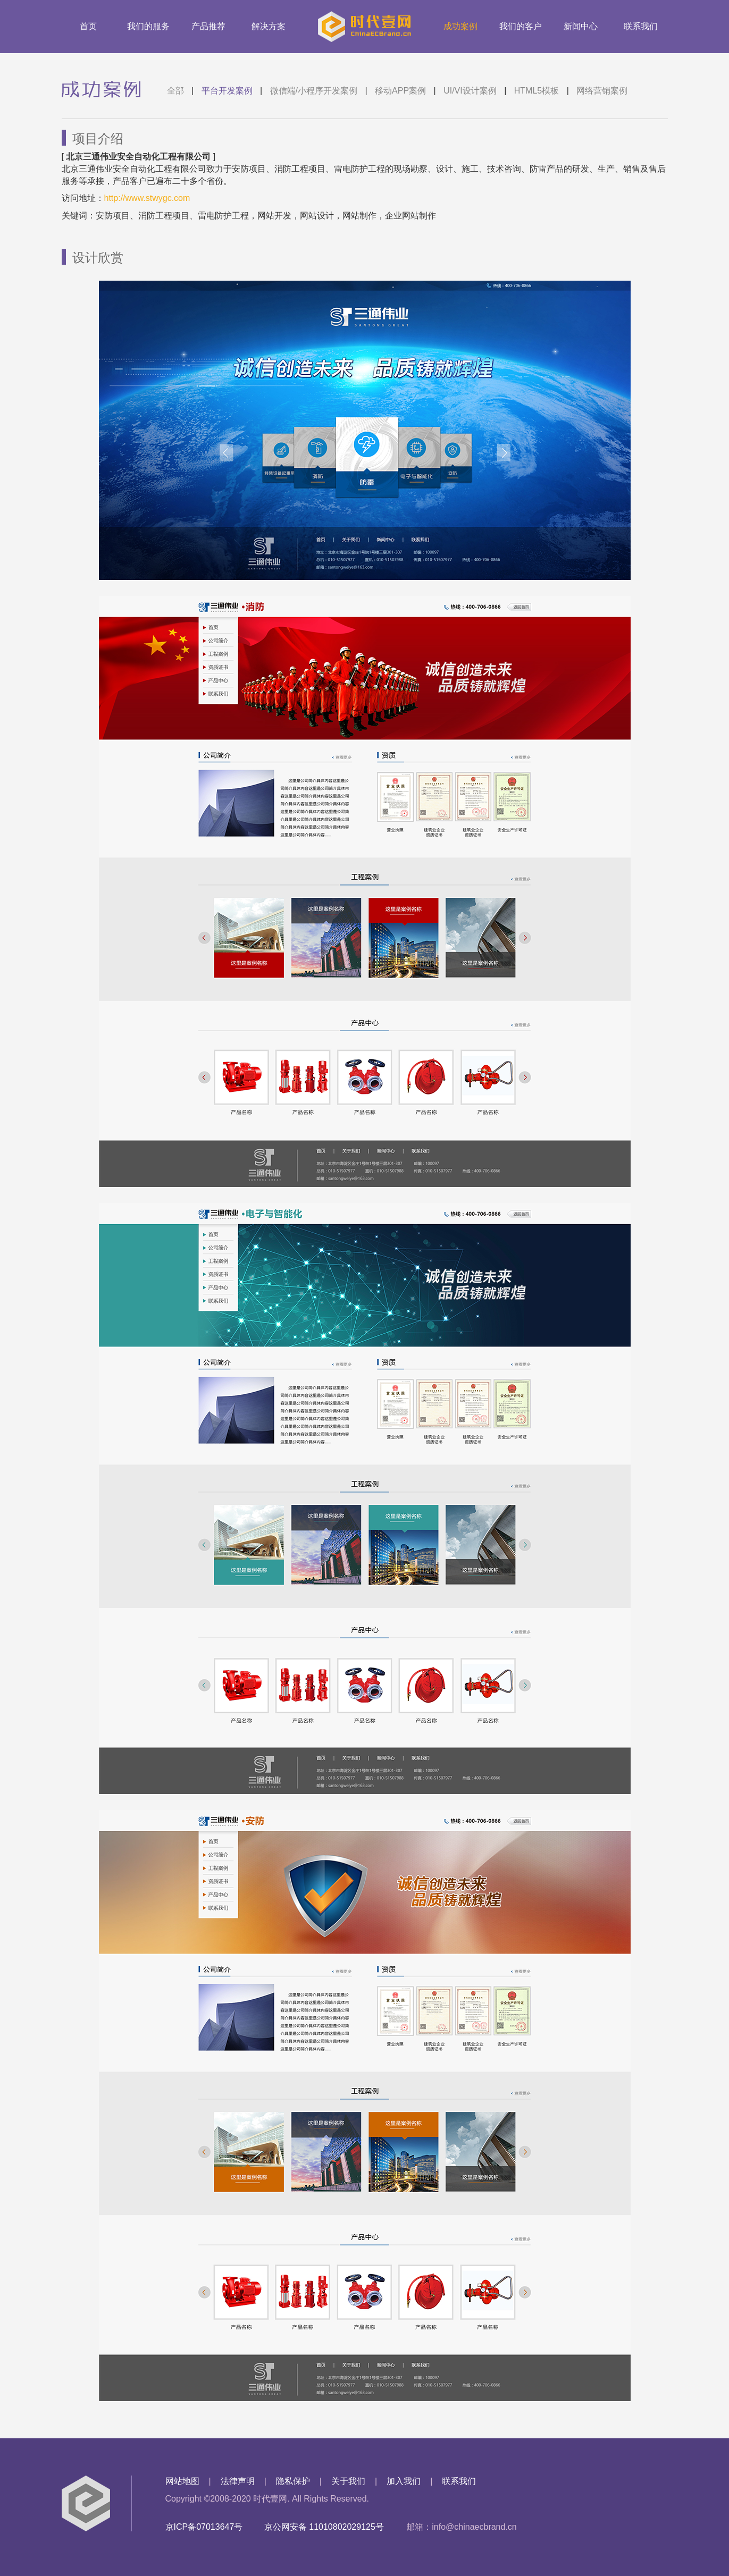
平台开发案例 (227, 90)
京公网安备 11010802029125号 (324, 2526)
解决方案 (269, 26)
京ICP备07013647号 (204, 2526)
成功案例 (460, 26)
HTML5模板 (536, 90)
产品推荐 (208, 26)
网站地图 (182, 2481)
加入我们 (404, 2481)
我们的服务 (148, 26)
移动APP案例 (400, 90)
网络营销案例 (601, 90)
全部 (175, 90)
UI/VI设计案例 (470, 90)
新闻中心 (581, 26)
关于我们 (348, 2481)
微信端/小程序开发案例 (313, 90)
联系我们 (641, 26)
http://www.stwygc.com (147, 198)
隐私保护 (293, 2481)
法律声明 (238, 2481)
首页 (88, 26)
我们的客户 (520, 26)
